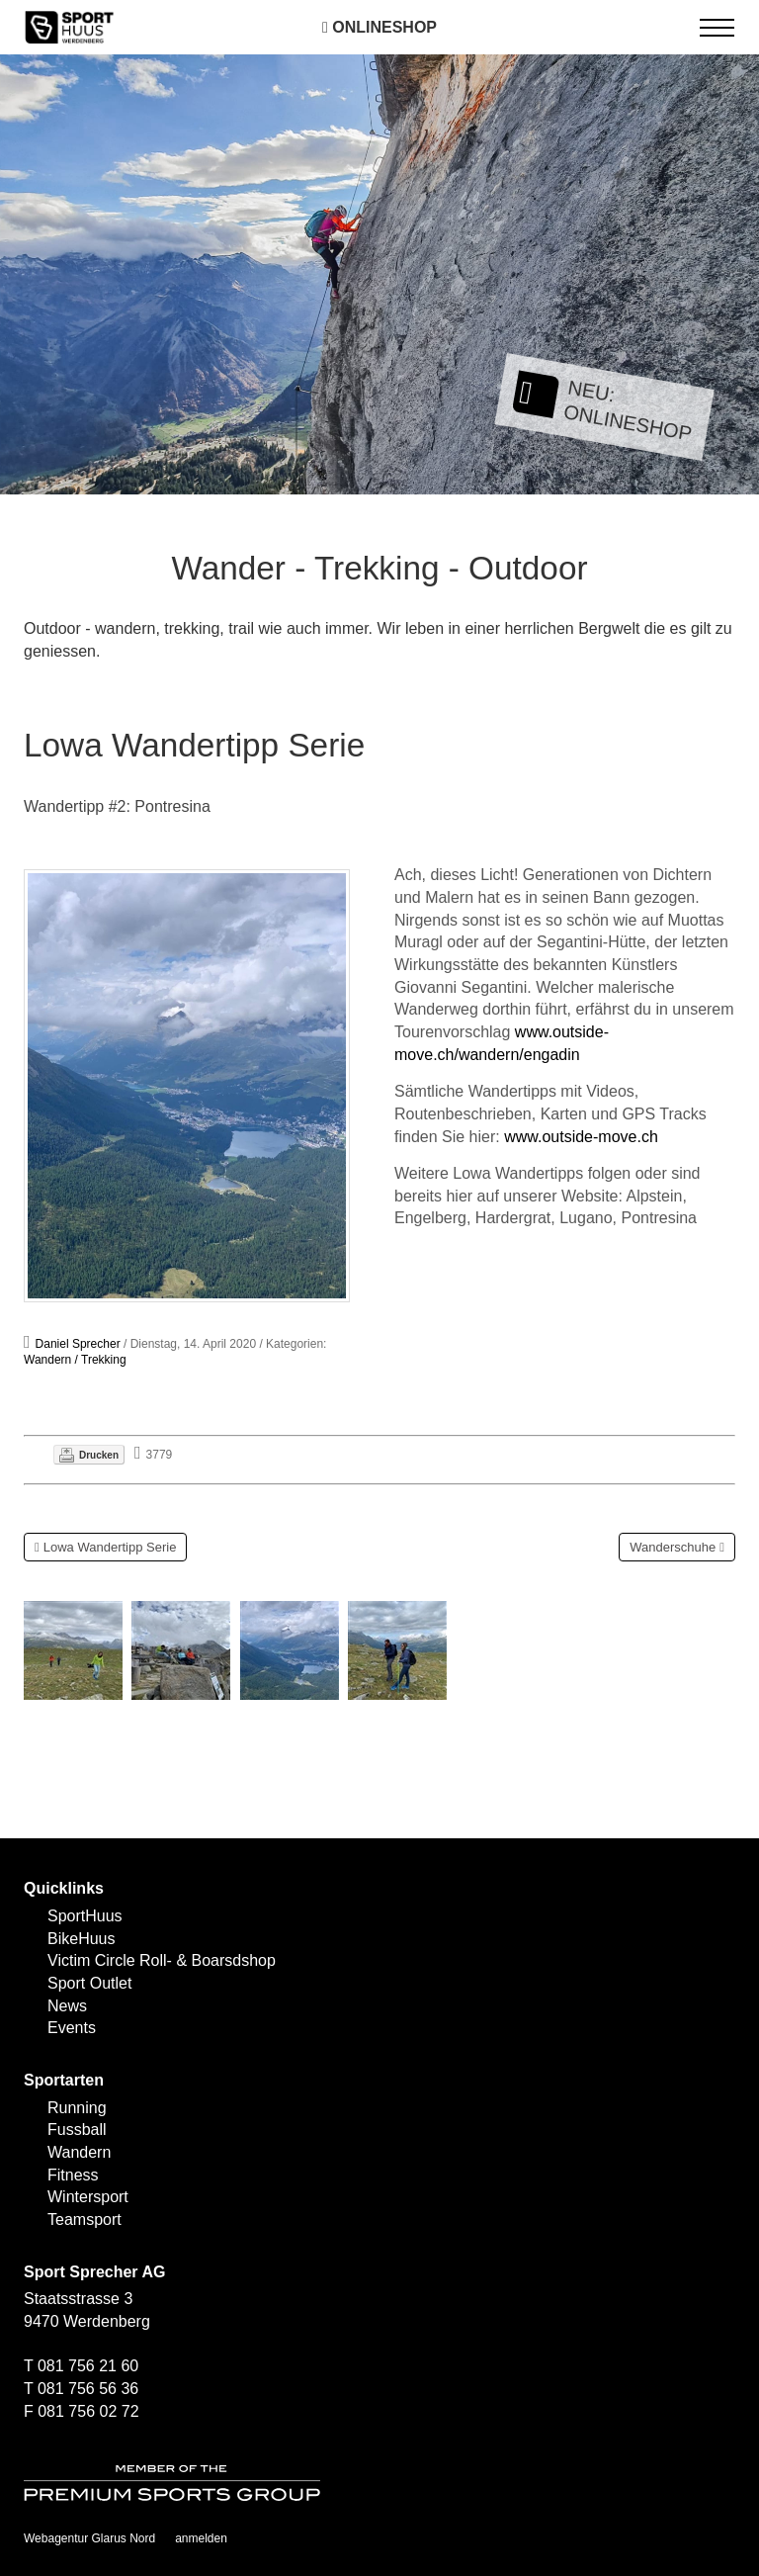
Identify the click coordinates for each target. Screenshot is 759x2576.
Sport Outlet (89, 1983)
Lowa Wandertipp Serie (110, 1547)
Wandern (79, 2152)
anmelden (201, 2538)
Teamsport (84, 2219)
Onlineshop (379, 27)
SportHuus (85, 1916)
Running (77, 2107)
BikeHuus (81, 1938)
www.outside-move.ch (581, 1136)
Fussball (77, 2129)
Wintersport (87, 2196)
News (67, 2006)
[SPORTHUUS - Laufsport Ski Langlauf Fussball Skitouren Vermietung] (69, 26)
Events (71, 2027)
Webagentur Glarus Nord (89, 2538)
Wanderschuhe (673, 1547)
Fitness (73, 2175)
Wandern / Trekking (75, 1360)
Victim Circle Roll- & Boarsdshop (161, 1960)
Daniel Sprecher (78, 1344)
